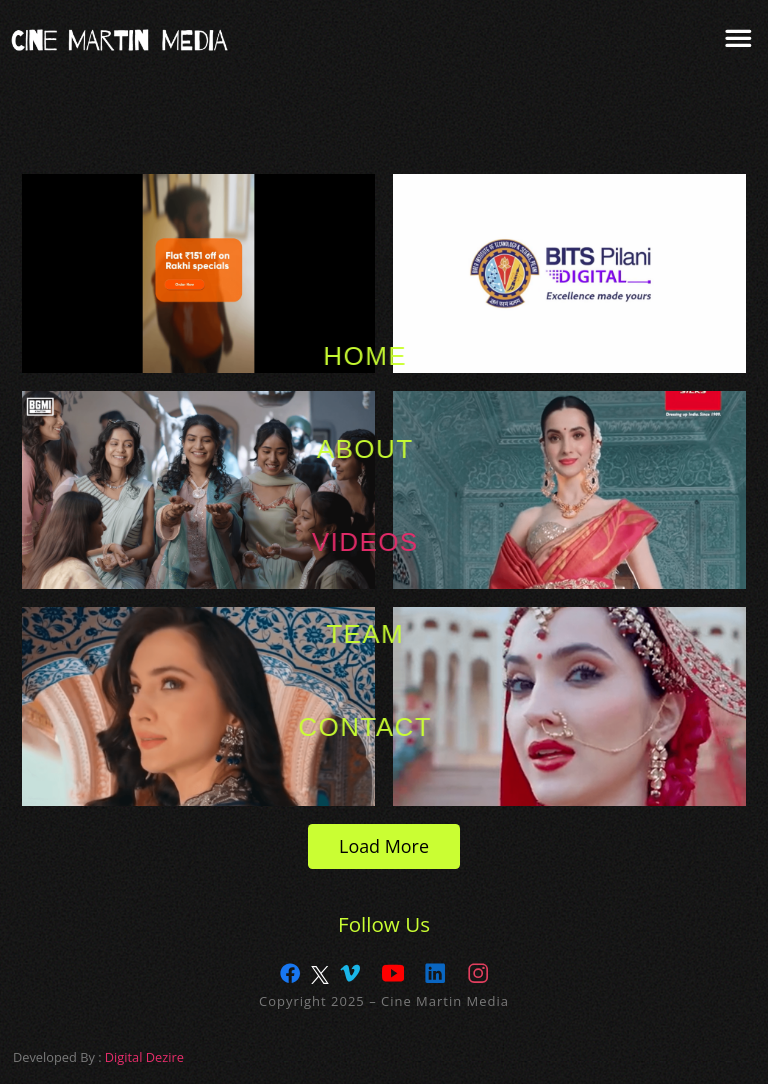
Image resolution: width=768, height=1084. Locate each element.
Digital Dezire (144, 1057)
